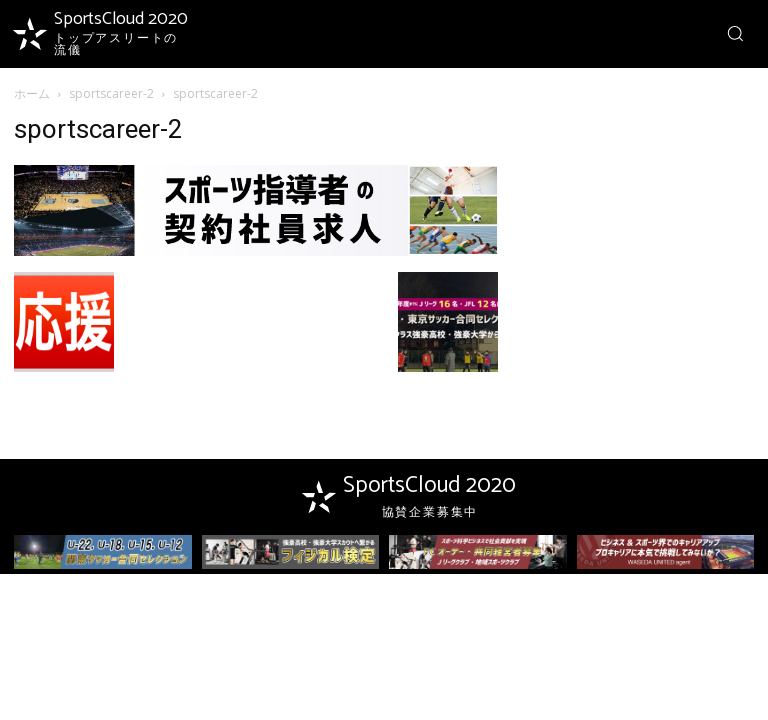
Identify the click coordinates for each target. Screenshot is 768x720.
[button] (735, 33)
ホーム (32, 93)
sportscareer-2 (111, 93)
